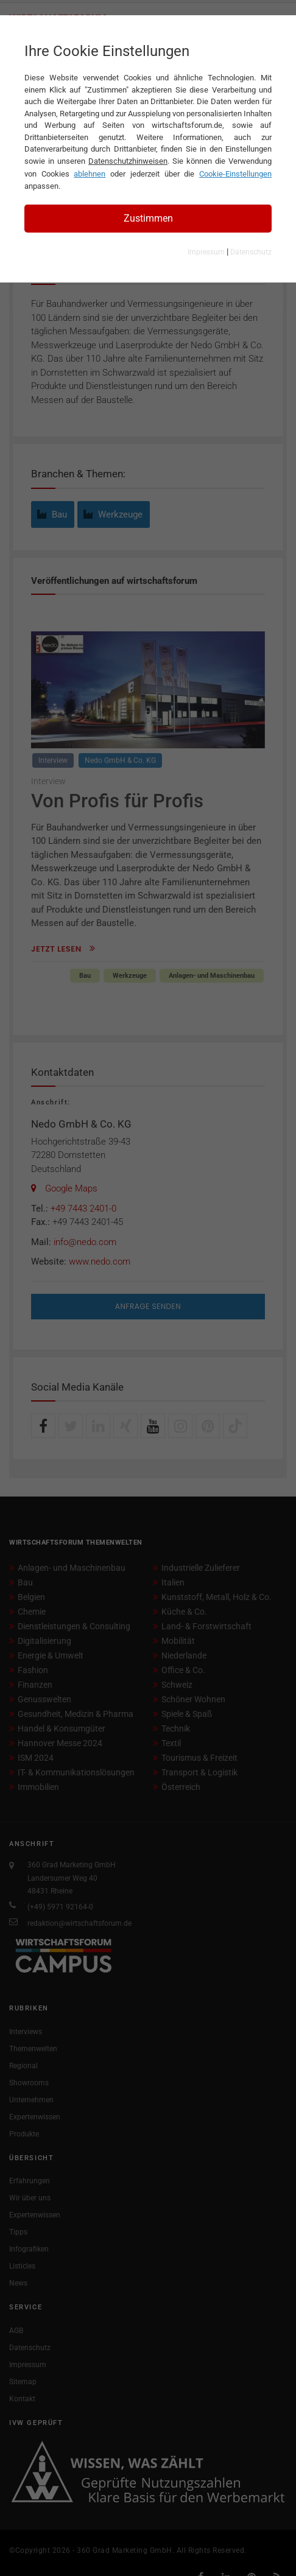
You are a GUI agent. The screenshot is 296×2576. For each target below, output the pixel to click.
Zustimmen (148, 218)
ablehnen (89, 173)
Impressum (206, 252)
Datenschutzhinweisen (127, 161)
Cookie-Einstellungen (235, 173)
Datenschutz (251, 252)
